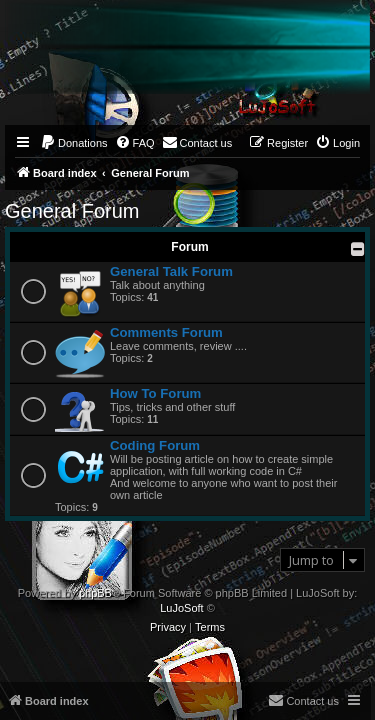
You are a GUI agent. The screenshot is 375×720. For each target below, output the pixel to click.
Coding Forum (155, 445)
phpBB (95, 593)
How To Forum (155, 393)
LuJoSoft (181, 608)
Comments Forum (166, 332)
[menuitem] (74, 143)
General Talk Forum (171, 271)
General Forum (72, 211)
